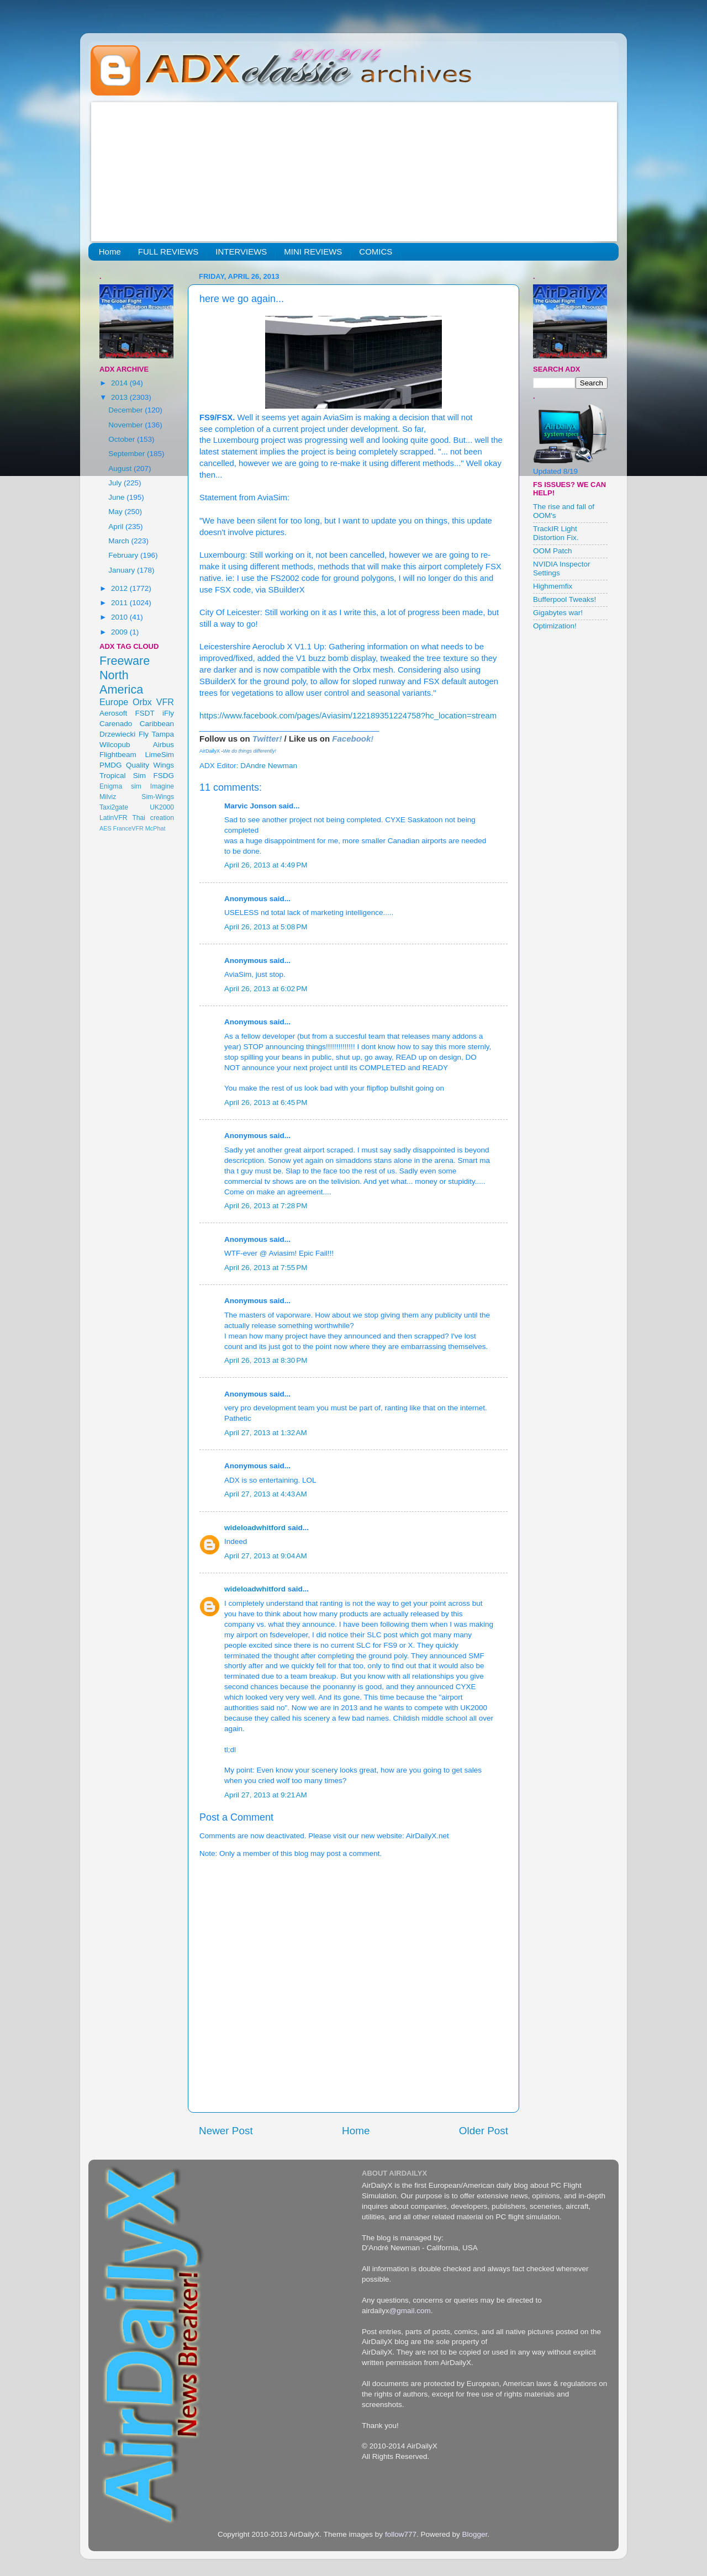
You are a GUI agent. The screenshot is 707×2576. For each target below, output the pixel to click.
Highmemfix (552, 586)
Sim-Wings (157, 797)
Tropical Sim (122, 775)
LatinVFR (113, 818)
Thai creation (153, 818)
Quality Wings (150, 765)
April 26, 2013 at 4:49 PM (265, 865)
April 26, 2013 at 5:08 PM (265, 927)
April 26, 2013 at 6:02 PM (265, 989)
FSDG (163, 775)
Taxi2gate (113, 807)
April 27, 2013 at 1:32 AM (265, 1433)
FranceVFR (128, 828)
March (119, 541)
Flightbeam (117, 754)
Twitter (265, 738)
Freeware (124, 661)
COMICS (375, 251)
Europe (113, 702)
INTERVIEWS (241, 251)
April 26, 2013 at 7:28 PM (265, 1206)
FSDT (145, 713)
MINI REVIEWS (313, 251)
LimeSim (159, 754)
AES (105, 828)
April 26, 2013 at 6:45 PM (265, 1102)
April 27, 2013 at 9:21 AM (265, 1795)
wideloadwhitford (255, 1528)
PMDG (110, 765)
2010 (120, 617)
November (126, 425)
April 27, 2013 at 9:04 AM (265, 1556)
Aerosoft (113, 713)
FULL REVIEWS (168, 251)
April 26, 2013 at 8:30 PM (265, 1360)
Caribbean (157, 724)
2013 (120, 397)
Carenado (115, 724)
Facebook (351, 738)
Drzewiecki (117, 734)
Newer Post (226, 2130)
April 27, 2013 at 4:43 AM (265, 1494)
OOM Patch (552, 551)
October (122, 439)
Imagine (162, 786)
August (121, 468)
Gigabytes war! (558, 613)
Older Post (483, 2130)
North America (121, 682)
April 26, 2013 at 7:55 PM (265, 1267)
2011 (120, 603)
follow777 (400, 2534)
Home (110, 251)
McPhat (155, 828)
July (116, 483)
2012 (120, 588)
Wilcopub (114, 744)
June (117, 497)
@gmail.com (410, 2311)
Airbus (163, 744)
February (124, 555)
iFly (168, 713)
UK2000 (162, 807)
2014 (120, 383)
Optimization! (555, 626)
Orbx (142, 702)
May (116, 511)
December (126, 410)
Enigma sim (120, 786)
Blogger (474, 2534)
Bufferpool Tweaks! (564, 599)
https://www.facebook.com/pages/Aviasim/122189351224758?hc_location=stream (348, 715)
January (122, 570)
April (116, 526)
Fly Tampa (156, 734)
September (127, 453)
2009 (120, 632)
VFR (165, 702)
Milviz (107, 797)
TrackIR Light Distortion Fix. (556, 533)
